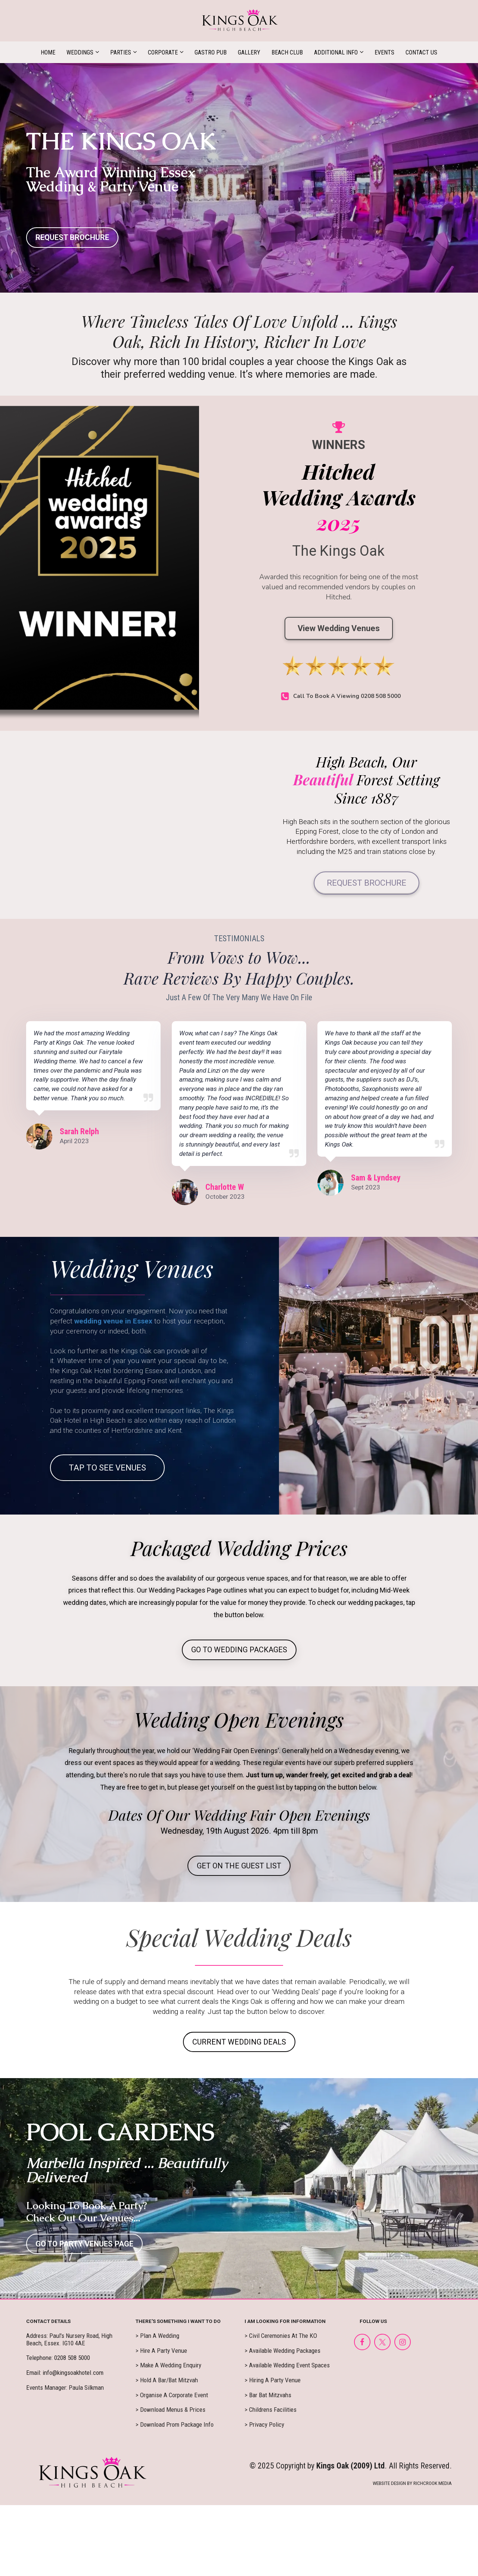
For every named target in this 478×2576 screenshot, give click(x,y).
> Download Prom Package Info (175, 2424)
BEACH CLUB (287, 52)
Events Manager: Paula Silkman (65, 2387)
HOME (48, 52)
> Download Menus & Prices (170, 2409)
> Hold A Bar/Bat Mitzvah (167, 2380)
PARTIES (120, 52)
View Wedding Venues (339, 628)
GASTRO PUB (211, 52)
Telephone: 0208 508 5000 (58, 2357)
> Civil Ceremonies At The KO (281, 2335)
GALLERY (249, 52)
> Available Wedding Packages (282, 2350)
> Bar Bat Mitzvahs (268, 2395)
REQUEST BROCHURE (72, 237)
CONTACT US (421, 52)
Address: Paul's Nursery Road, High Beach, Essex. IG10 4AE (69, 2339)
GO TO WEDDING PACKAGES (239, 1649)
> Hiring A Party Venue (273, 2380)
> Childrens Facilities (271, 2409)
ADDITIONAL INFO (336, 52)
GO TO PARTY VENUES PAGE (84, 2243)
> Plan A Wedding (157, 2335)
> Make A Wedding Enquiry (168, 2365)
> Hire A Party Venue (161, 2350)
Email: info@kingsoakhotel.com (64, 2372)
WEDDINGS (79, 52)
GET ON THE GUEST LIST (239, 1865)
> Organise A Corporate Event (172, 2395)
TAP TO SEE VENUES (107, 1467)
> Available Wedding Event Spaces (287, 2365)
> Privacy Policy (264, 2424)
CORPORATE (163, 52)
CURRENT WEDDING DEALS (239, 2041)
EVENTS (384, 52)
